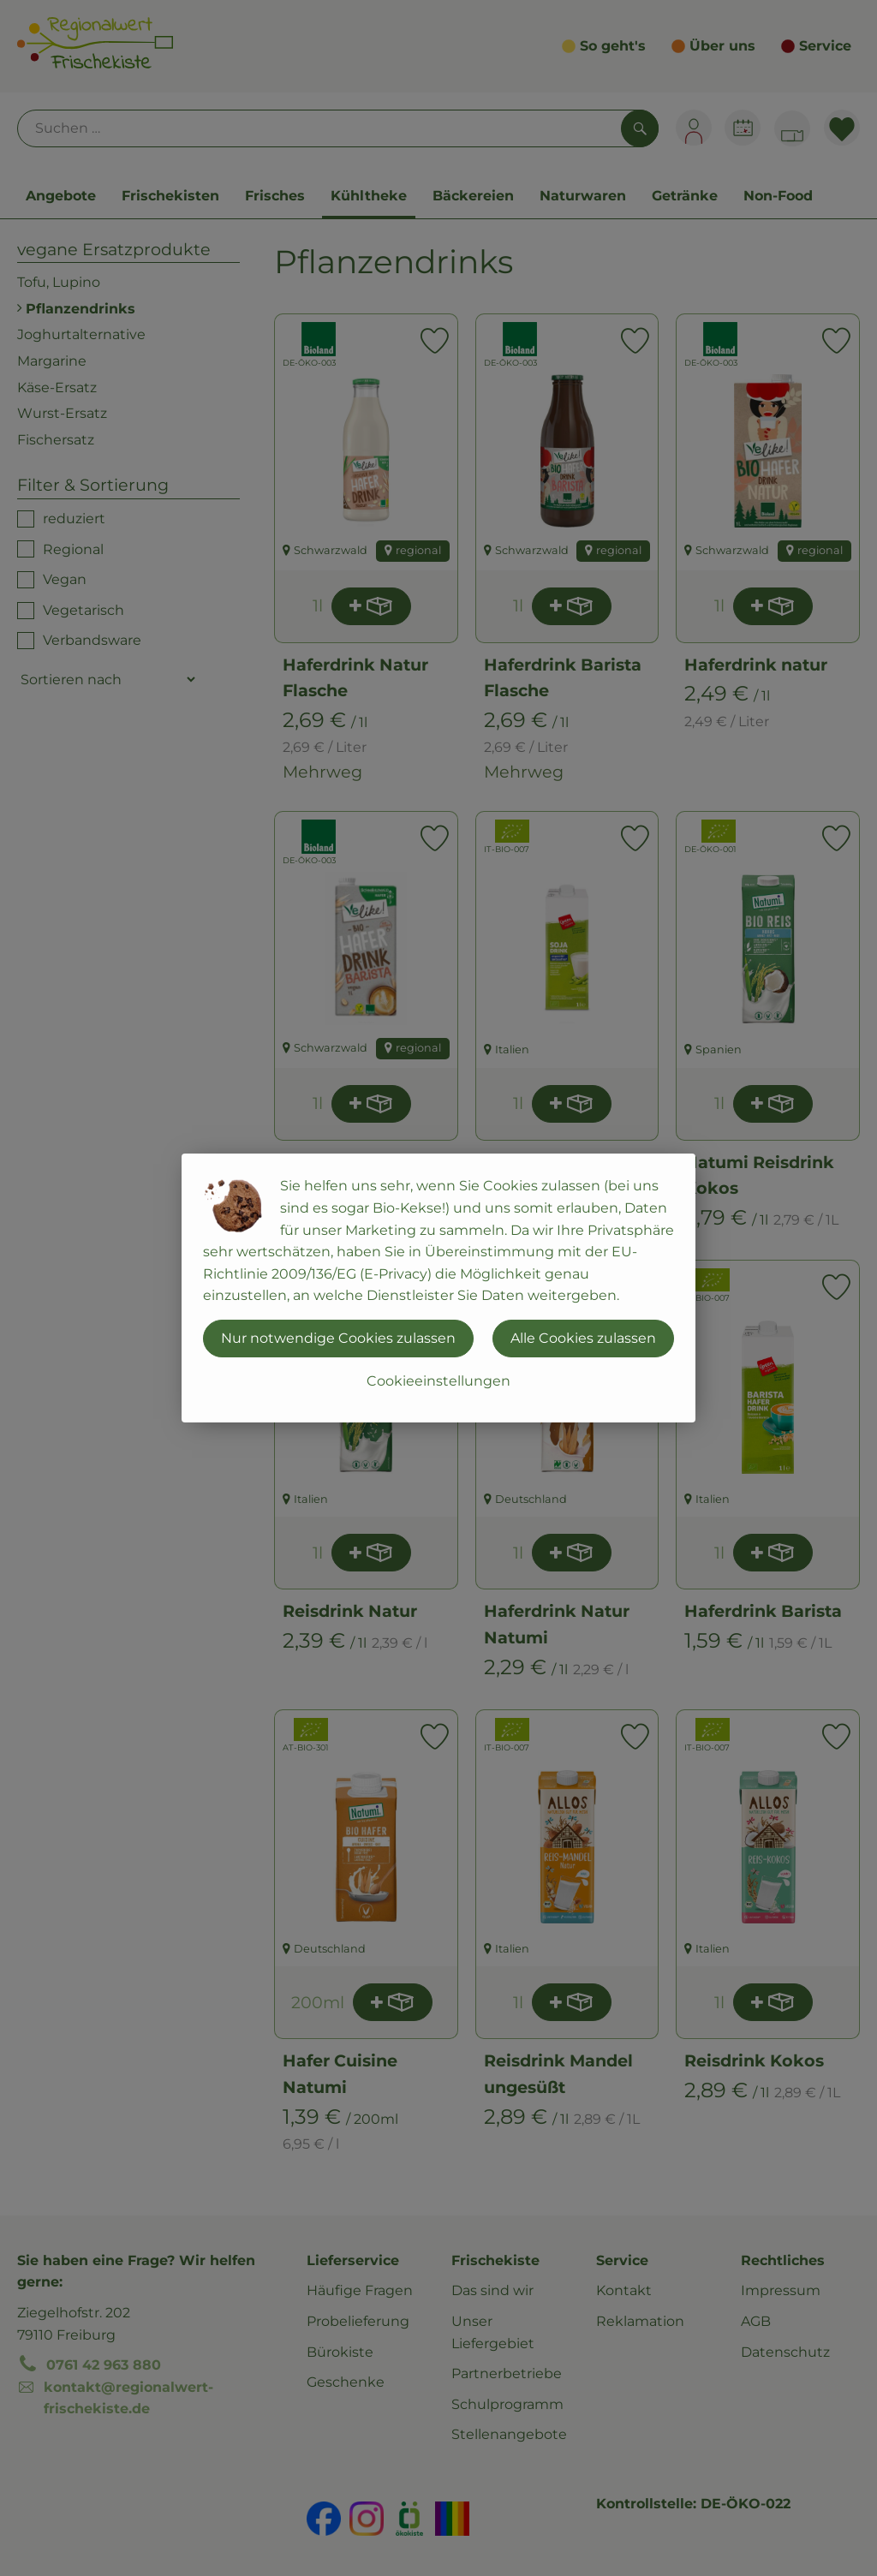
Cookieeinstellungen (438, 1381)
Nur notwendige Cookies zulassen (338, 1338)
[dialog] (438, 1288)
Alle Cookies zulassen (583, 1338)
